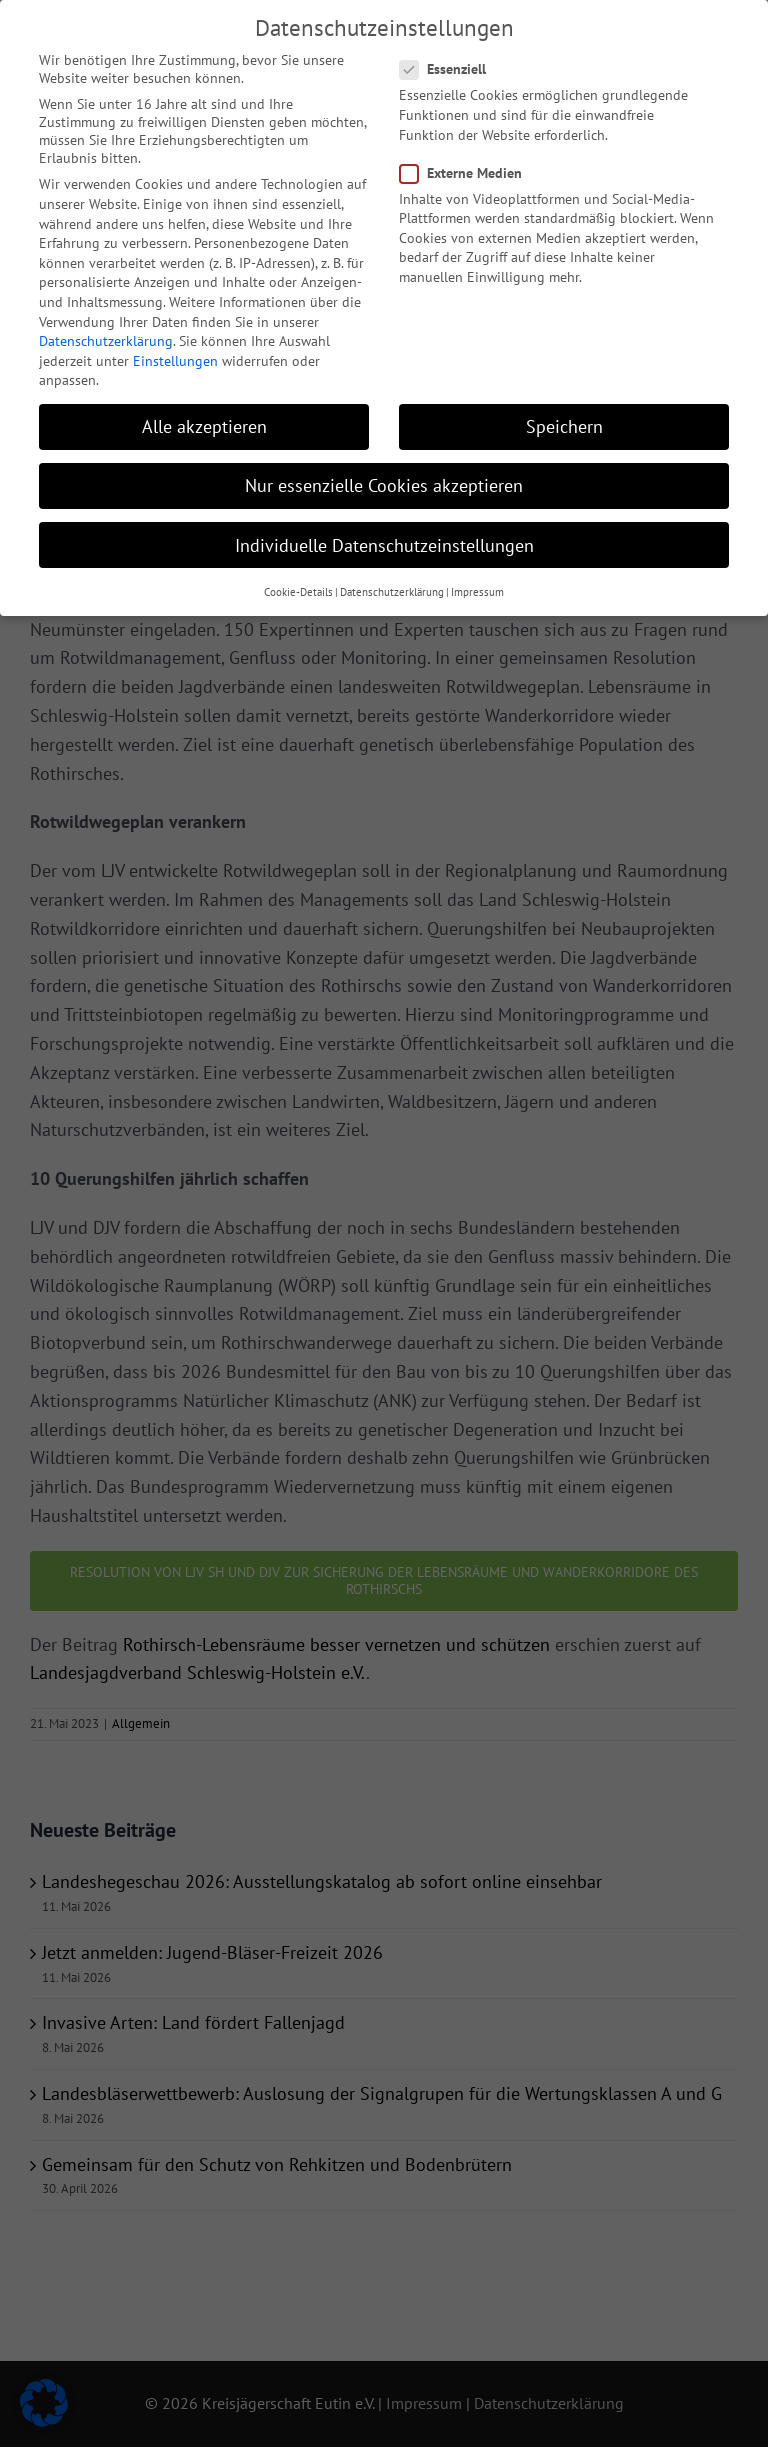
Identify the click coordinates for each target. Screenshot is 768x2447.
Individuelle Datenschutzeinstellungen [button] (384, 534)
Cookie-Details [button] (298, 582)
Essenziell (451, 59)
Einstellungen (175, 351)
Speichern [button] (564, 416)
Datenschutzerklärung (106, 331)
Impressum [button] (477, 582)
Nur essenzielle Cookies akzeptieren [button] (384, 475)
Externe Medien (469, 162)
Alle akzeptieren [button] (204, 416)
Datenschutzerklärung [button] (392, 582)
